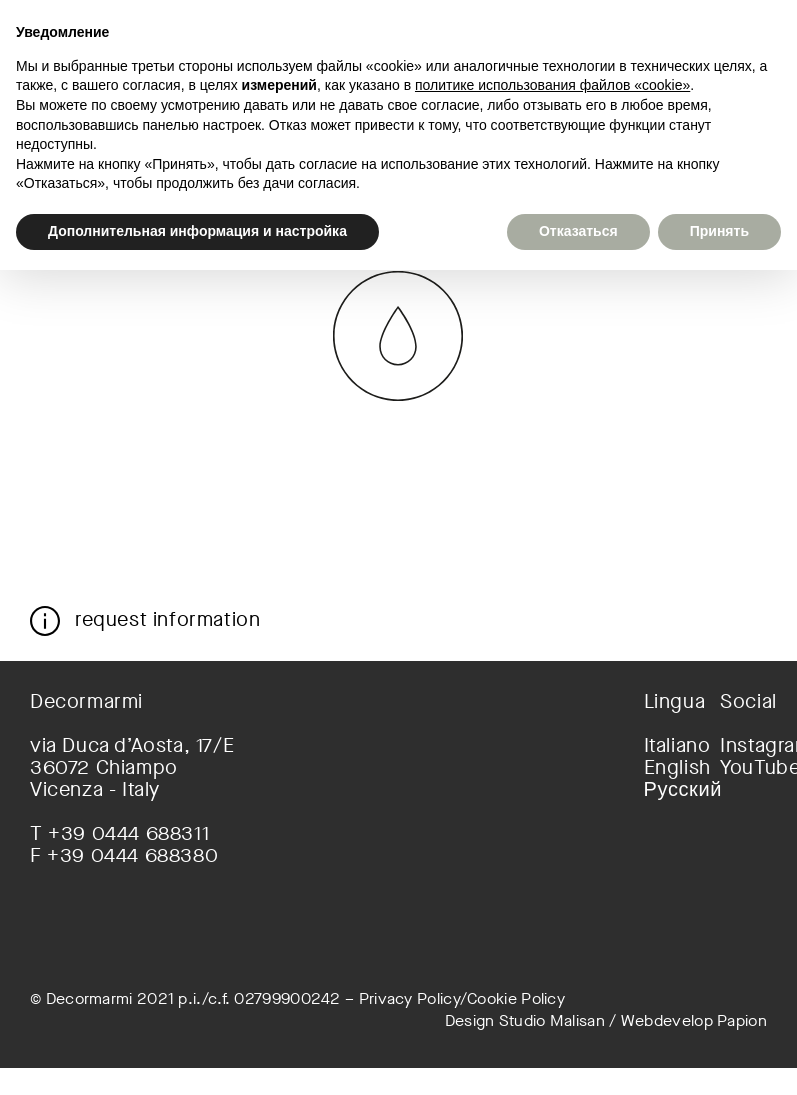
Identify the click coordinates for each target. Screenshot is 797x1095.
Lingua (667, 702)
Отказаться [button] (578, 231)
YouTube (743, 768)
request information (167, 619)
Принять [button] (719, 231)
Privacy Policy (409, 998)
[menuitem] (667, 746)
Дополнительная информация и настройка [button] (197, 231)
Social (743, 702)
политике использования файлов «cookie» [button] (552, 85)
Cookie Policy (516, 998)
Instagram (743, 746)
